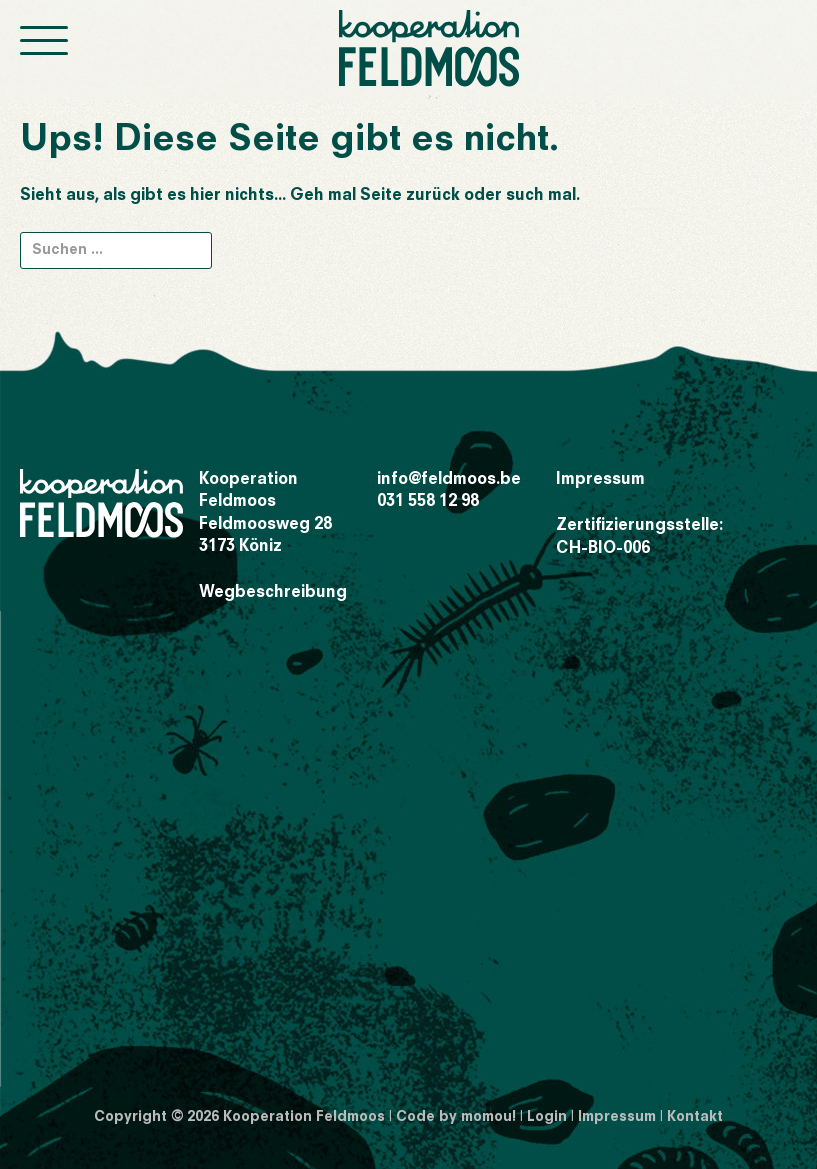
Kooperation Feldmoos (304, 1117)
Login (547, 1117)
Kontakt (695, 1117)
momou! (488, 1117)
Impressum (600, 480)
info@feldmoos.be (449, 480)
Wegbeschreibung (273, 593)
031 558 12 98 (428, 502)
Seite (381, 196)
